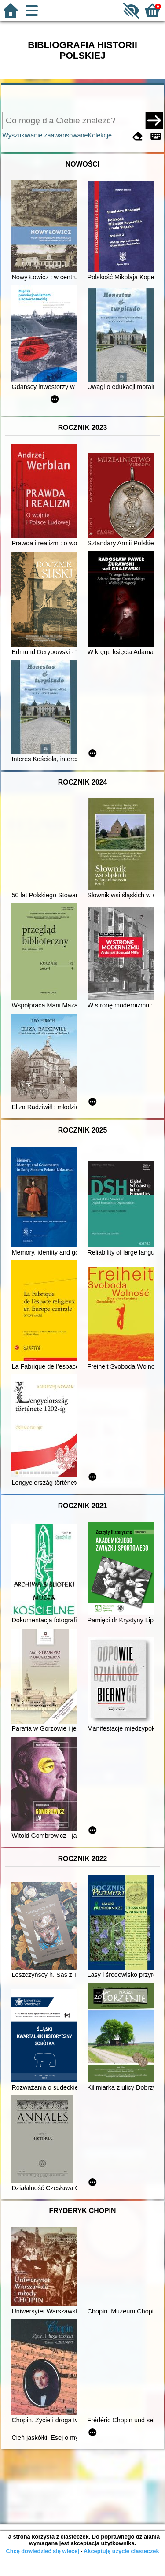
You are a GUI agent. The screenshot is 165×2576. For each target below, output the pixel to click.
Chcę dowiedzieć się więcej (42, 2551)
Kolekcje (100, 135)
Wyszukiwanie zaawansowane (45, 135)
